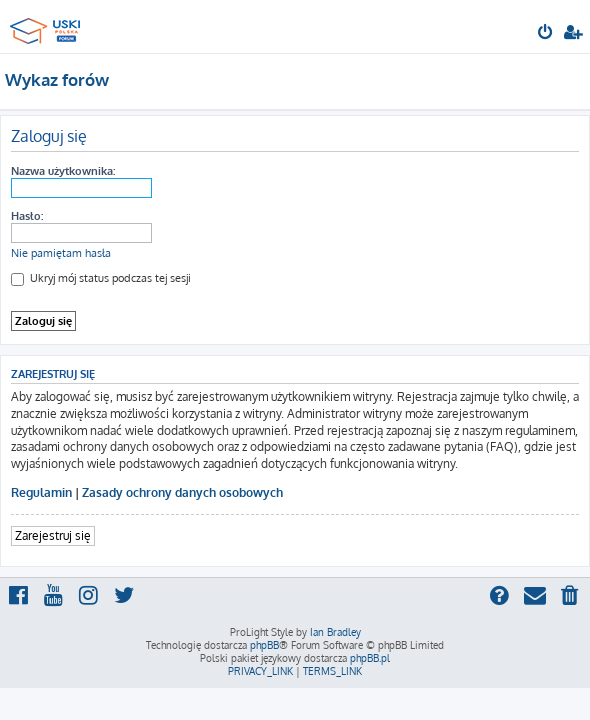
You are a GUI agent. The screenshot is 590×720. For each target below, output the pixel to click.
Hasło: (27, 216)
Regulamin (41, 492)
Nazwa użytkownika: (63, 171)
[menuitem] (546, 34)
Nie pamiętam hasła (61, 253)
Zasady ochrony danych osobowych (182, 492)
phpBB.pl (370, 658)
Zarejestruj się (53, 535)
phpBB (264, 645)
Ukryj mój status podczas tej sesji (101, 278)
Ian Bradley (335, 632)
